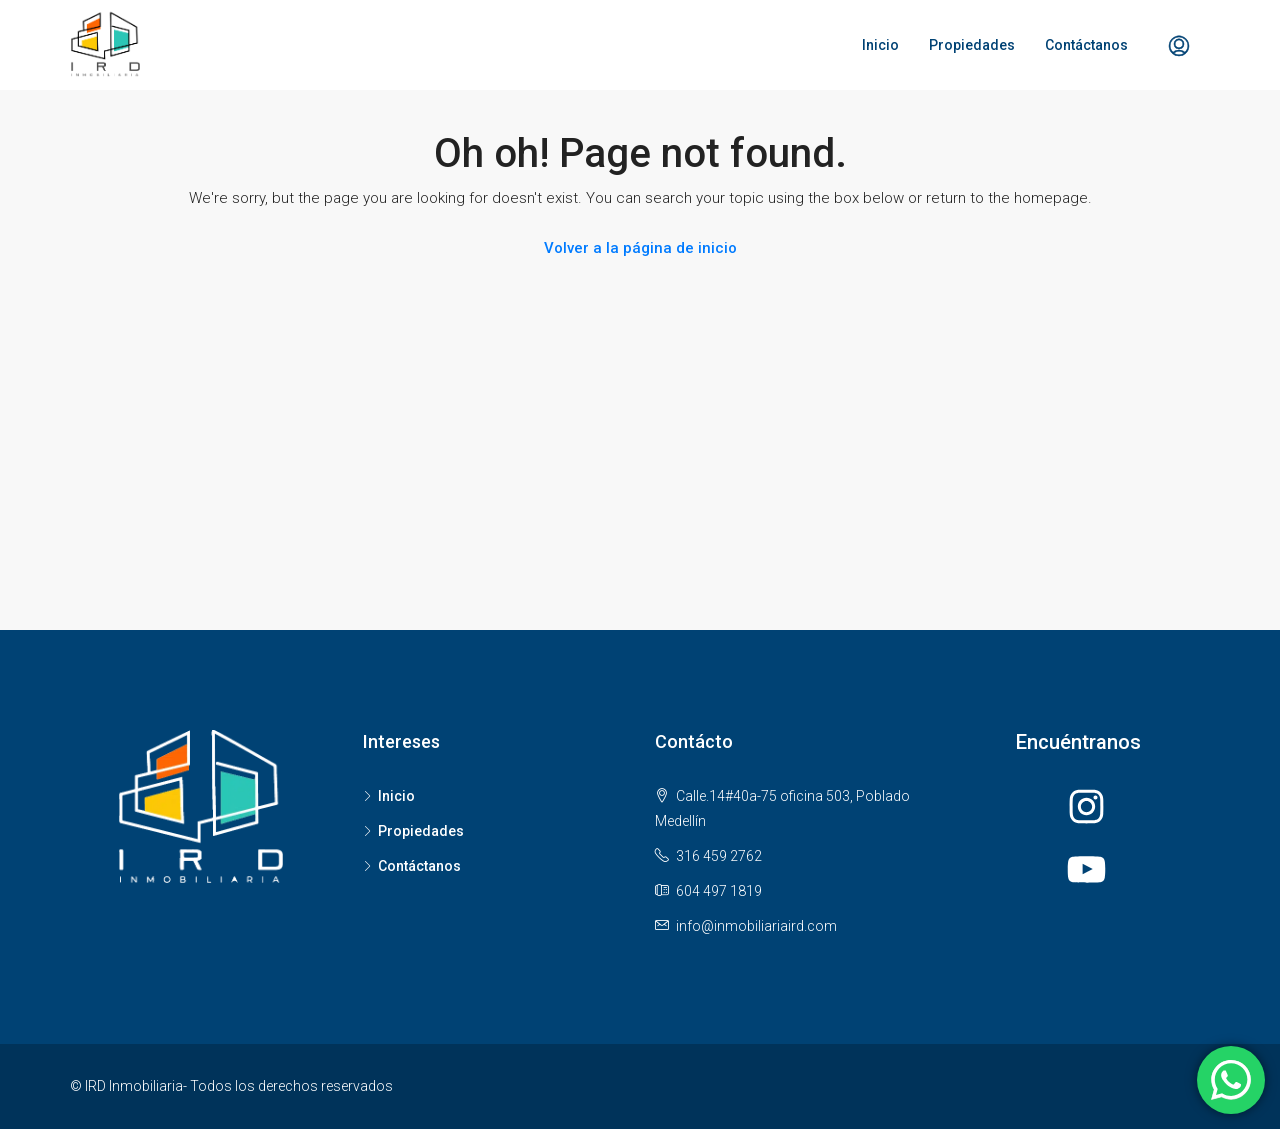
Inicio (880, 45)
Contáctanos (1086, 45)
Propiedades (972, 45)
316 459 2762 (719, 856)
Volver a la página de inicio (640, 248)
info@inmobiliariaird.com (756, 926)
